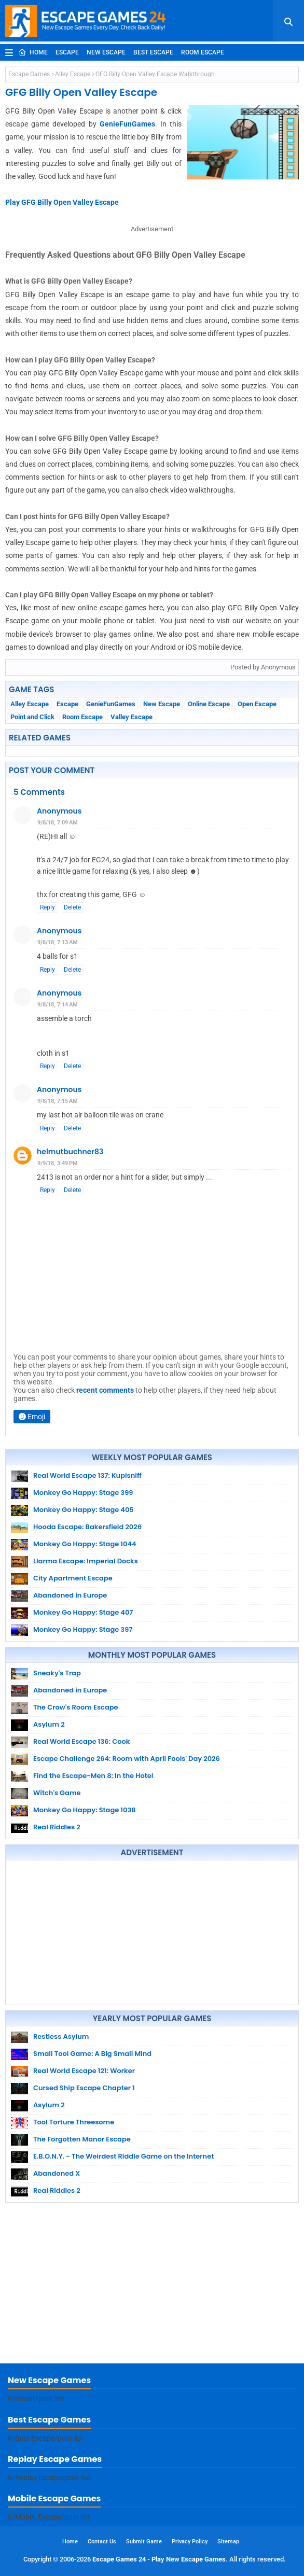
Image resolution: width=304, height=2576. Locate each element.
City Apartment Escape (73, 1578)
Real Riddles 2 (56, 1827)
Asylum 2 (49, 1724)
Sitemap (228, 2541)
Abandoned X (56, 2173)
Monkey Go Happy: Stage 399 (83, 1492)
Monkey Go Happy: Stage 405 (83, 1510)
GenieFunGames (127, 124)
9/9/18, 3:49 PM (57, 1163)
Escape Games (29, 74)
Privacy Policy (190, 2541)
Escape (67, 52)
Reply (47, 907)
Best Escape (153, 52)
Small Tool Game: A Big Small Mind (92, 2054)
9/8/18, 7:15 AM (57, 1101)
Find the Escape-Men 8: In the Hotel (93, 1776)
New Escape (106, 52)
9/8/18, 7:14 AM (57, 1004)
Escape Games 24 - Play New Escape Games (159, 2559)
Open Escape (257, 704)
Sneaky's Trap (57, 1673)
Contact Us (102, 2541)
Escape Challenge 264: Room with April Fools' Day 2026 (126, 1758)
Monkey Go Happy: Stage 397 (82, 1629)
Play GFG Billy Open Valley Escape (62, 202)
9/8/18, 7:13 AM (57, 942)
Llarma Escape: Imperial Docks (85, 1561)
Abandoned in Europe (70, 1595)
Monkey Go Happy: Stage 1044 (84, 1544)
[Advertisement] (152, 1932)
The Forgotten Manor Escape (82, 2139)
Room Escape (202, 52)
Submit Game (144, 2541)
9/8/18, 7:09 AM (57, 822)
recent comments (105, 1390)
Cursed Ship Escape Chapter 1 (84, 2088)
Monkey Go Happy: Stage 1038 (84, 1810)
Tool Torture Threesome (73, 2122)
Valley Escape (131, 717)
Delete (72, 907)
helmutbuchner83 (70, 1151)
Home (33, 52)
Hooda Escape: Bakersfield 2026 (87, 1527)
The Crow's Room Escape (75, 1707)
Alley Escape (72, 74)
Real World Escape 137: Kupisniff (87, 1475)
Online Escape (209, 704)
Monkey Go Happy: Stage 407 (83, 1612)
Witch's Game (57, 1793)
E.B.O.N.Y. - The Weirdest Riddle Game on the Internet (123, 2156)
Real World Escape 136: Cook (81, 1741)
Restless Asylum (61, 2036)
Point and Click (32, 717)
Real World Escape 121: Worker (84, 2071)
